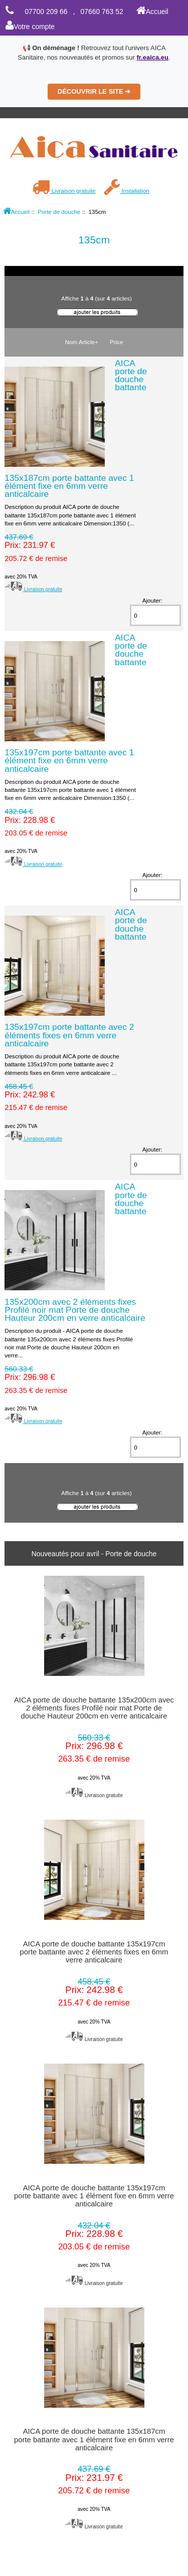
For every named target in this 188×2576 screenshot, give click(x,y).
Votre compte (30, 27)
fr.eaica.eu (152, 57)
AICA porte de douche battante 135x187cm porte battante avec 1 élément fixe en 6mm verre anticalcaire (94, 2439)
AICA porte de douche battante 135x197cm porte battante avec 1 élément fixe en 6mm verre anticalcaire (94, 2196)
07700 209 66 (46, 12)
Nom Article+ (81, 342)
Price (116, 342)
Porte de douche (59, 211)
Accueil (152, 12)
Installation (126, 190)
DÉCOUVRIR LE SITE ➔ (94, 91)
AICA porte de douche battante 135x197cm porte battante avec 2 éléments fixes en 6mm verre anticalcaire (94, 1952)
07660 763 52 (102, 12)
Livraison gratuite (64, 190)
